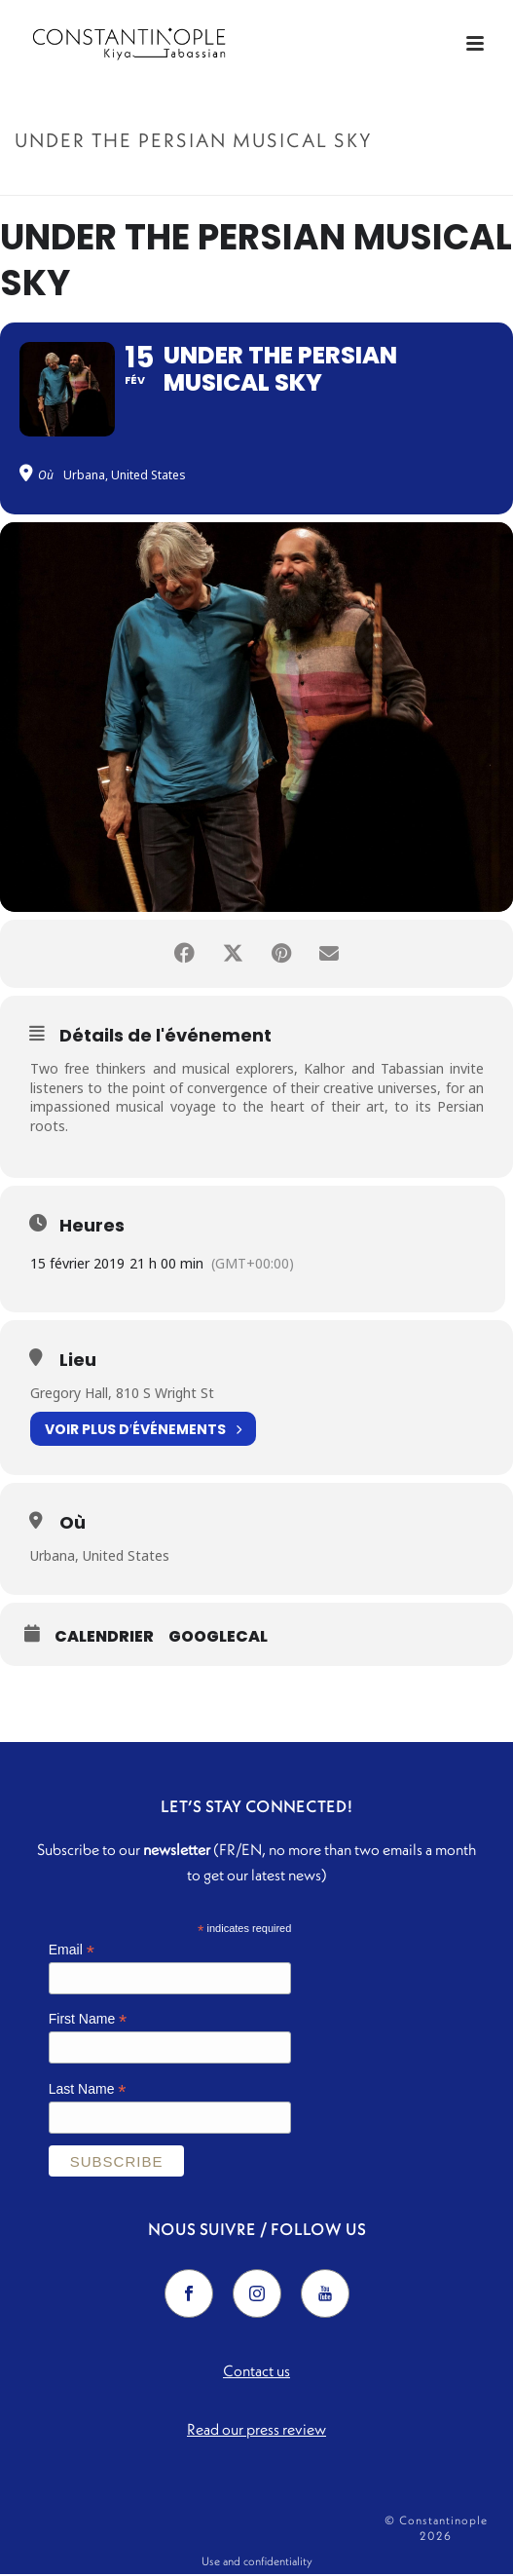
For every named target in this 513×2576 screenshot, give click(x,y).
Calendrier (104, 1638)
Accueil (160, 181)
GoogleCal (218, 1638)
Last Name (88, 2091)
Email (71, 1952)
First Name (88, 2022)
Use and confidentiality (257, 2563)
